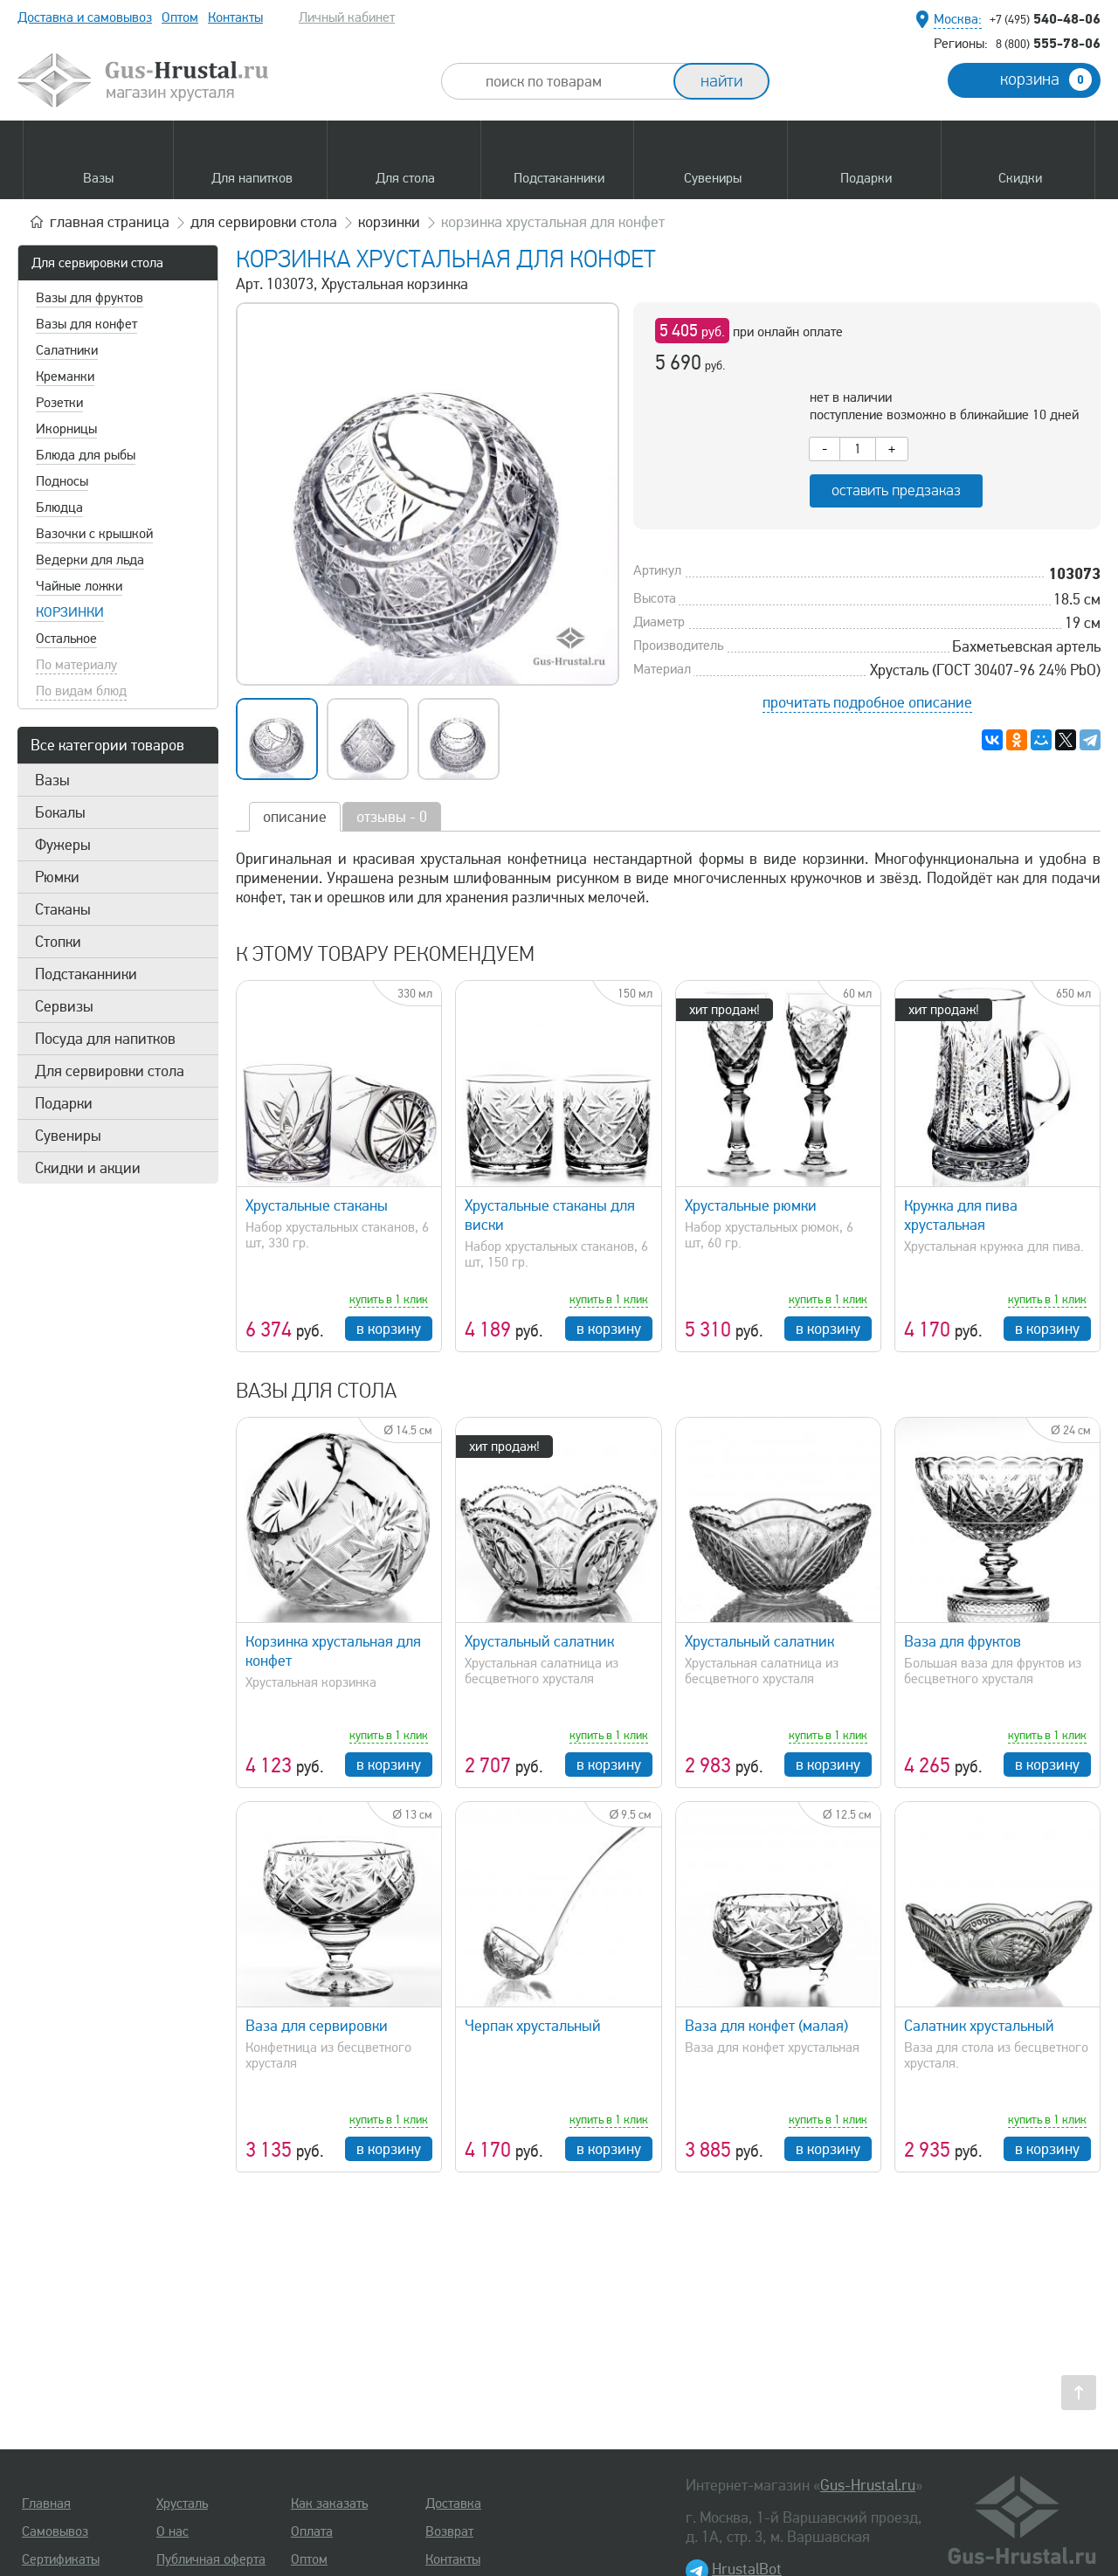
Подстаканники (86, 974)
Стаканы (63, 909)
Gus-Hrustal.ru (867, 2485)
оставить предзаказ (896, 490)
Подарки (64, 1103)
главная (109, 221)
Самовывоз (55, 2531)
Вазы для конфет (86, 324)
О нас (172, 2531)
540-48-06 (1045, 18)
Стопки (58, 941)
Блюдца (59, 507)
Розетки (59, 402)
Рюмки (57, 877)
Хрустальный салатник (539, 1641)
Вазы (52, 780)
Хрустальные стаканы (316, 1205)
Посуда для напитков (105, 1038)
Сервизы (64, 1006)
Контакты (235, 17)
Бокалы (60, 812)
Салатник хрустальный (979, 2025)
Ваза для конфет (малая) (766, 2025)
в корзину (388, 1328)
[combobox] (573, 81)
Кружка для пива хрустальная (961, 1215)
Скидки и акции (88, 1168)
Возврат (449, 2531)
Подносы (62, 481)
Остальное (66, 638)
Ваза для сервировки (316, 2025)
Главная (46, 2503)
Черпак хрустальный (533, 2025)
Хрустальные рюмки (751, 1205)
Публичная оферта (211, 2559)
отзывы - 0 (391, 816)
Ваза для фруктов (962, 1641)
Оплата (312, 2531)
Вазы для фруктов (89, 298)
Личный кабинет (347, 17)
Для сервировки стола (97, 263)
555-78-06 (1048, 43)
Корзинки (70, 612)
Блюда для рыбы (85, 455)
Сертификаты (61, 2559)
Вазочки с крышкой (94, 533)
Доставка (453, 2503)
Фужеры (63, 844)
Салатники (67, 350)
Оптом (180, 17)
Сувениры (68, 1135)
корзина (1046, 79)
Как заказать (329, 2503)
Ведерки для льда (90, 560)
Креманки (65, 376)
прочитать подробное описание (867, 702)
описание (295, 816)
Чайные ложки (79, 586)
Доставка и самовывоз (84, 17)
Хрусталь (182, 2503)
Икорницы (66, 429)
